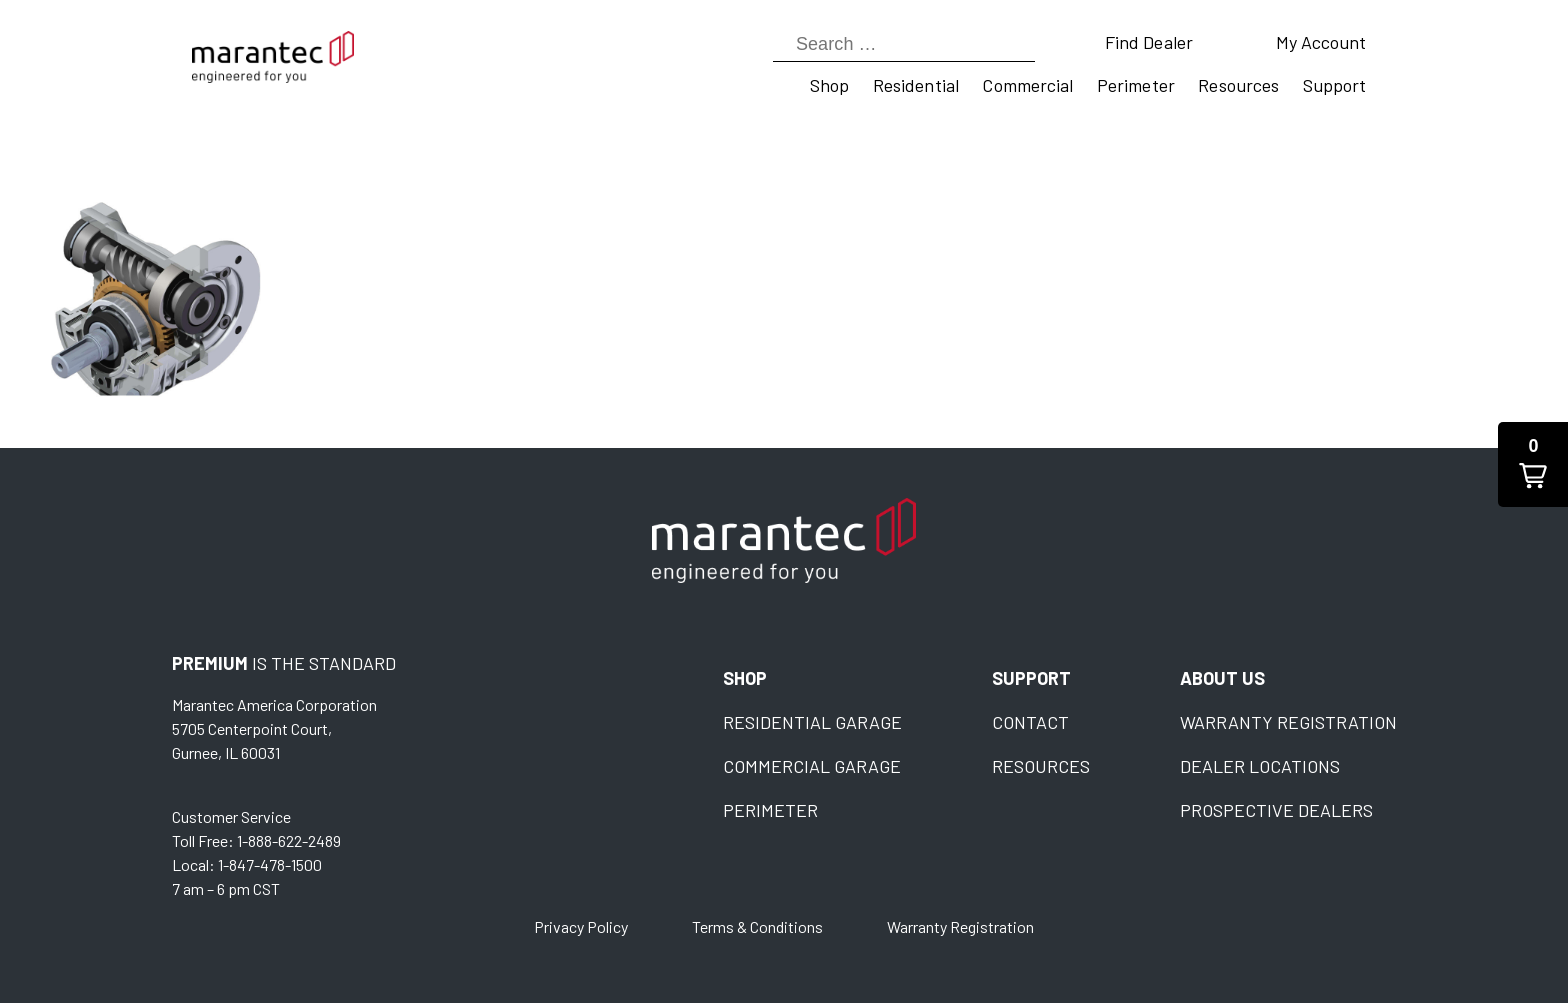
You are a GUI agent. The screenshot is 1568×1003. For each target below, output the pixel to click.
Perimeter (1136, 85)
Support (1335, 85)
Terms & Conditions (757, 926)
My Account (1321, 42)
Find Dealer (1149, 42)
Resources (1238, 85)
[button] (1533, 464)
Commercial (1027, 85)
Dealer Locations (1260, 766)
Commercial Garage (812, 766)
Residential (916, 85)
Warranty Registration (1288, 722)
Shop (829, 85)
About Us (1222, 678)
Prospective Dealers (1276, 810)
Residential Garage (812, 722)
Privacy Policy (581, 926)
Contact (1030, 722)
